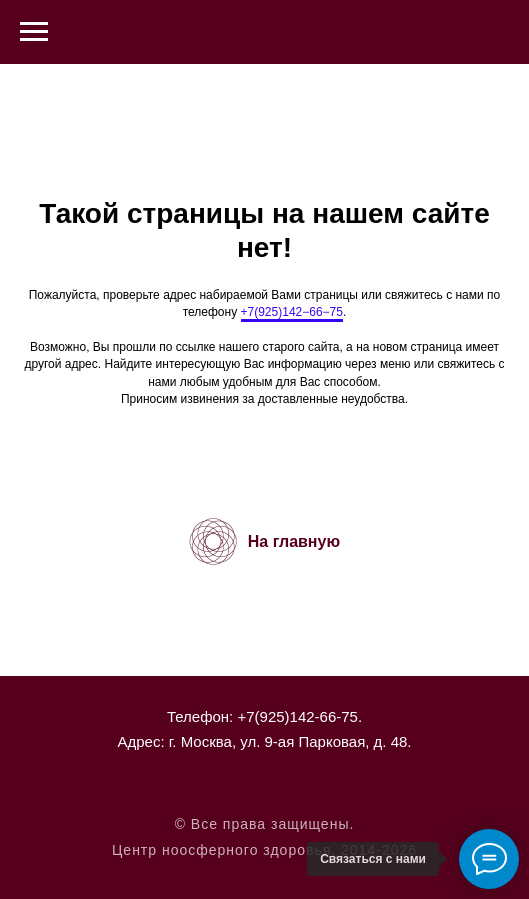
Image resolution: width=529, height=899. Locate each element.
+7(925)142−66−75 (292, 312)
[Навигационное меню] (34, 32)
